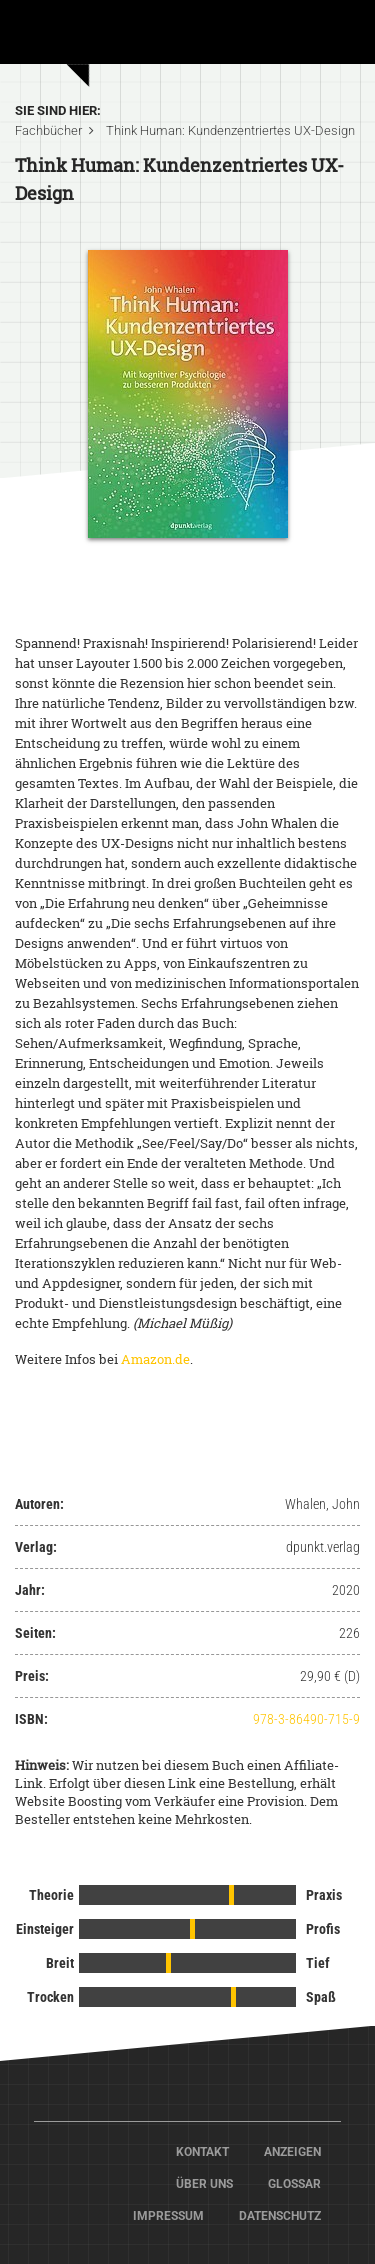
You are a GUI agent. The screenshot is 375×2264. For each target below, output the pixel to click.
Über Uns (204, 2184)
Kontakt (202, 2152)
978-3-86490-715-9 (306, 1719)
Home (120, 30)
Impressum (168, 2216)
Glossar (294, 2184)
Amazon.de (155, 1359)
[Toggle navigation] (331, 39)
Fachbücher (48, 130)
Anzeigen (292, 2152)
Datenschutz (280, 2216)
